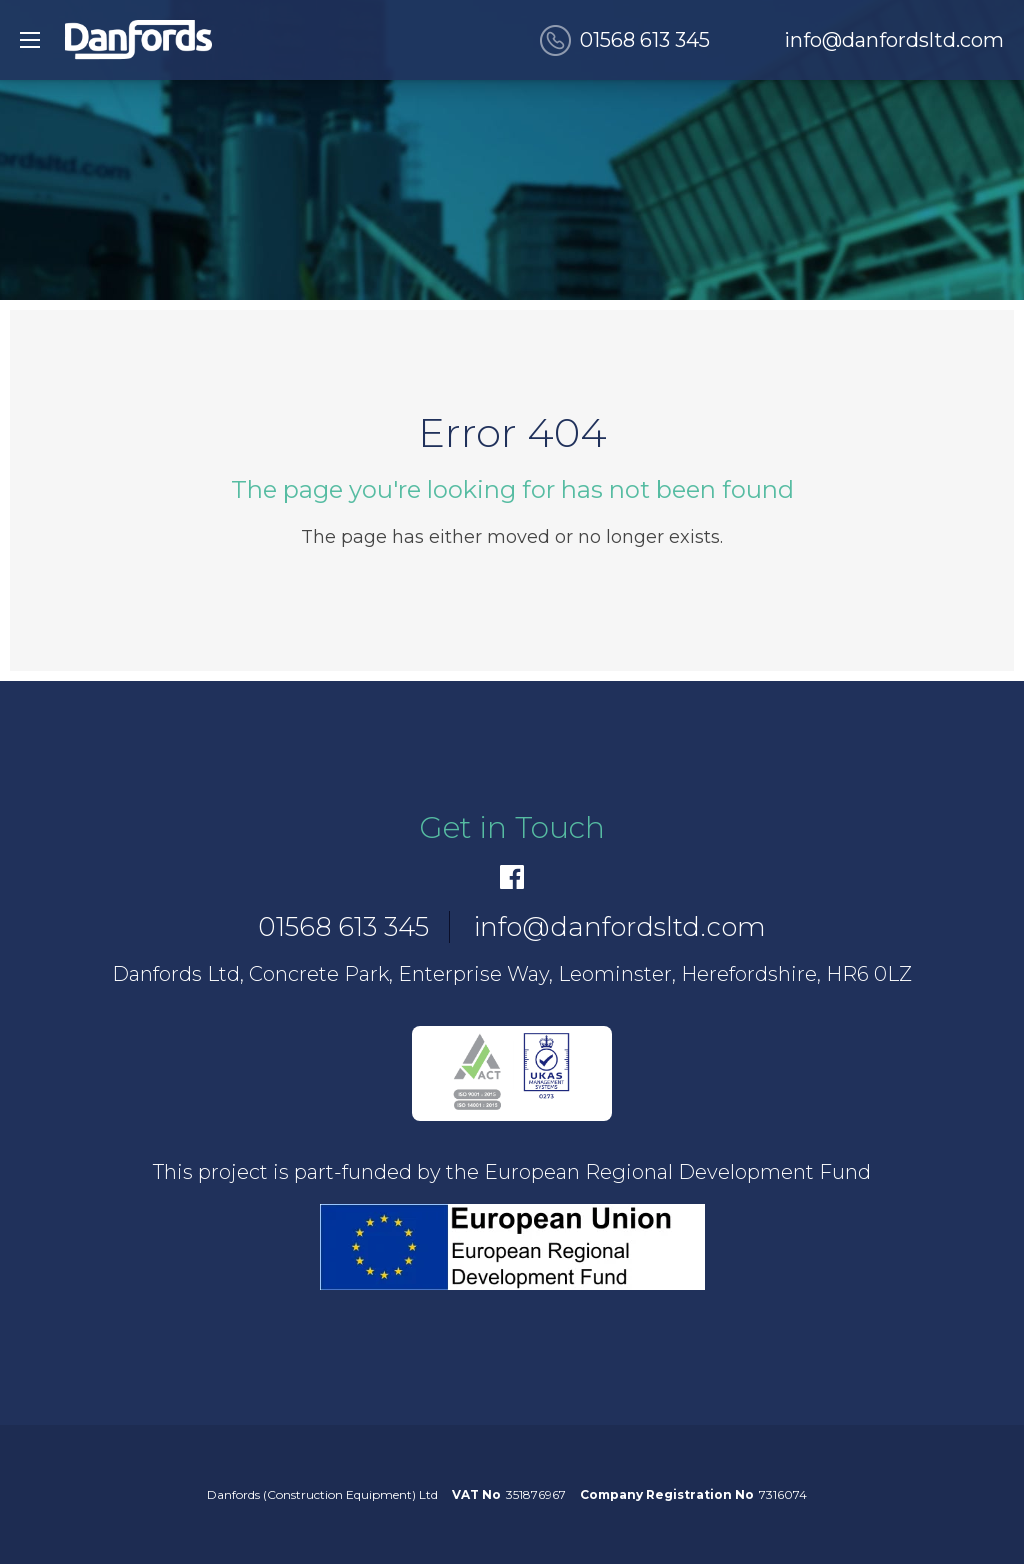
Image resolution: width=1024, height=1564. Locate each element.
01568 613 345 (645, 40)
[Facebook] (512, 877)
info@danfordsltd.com (894, 40)
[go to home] (138, 40)
